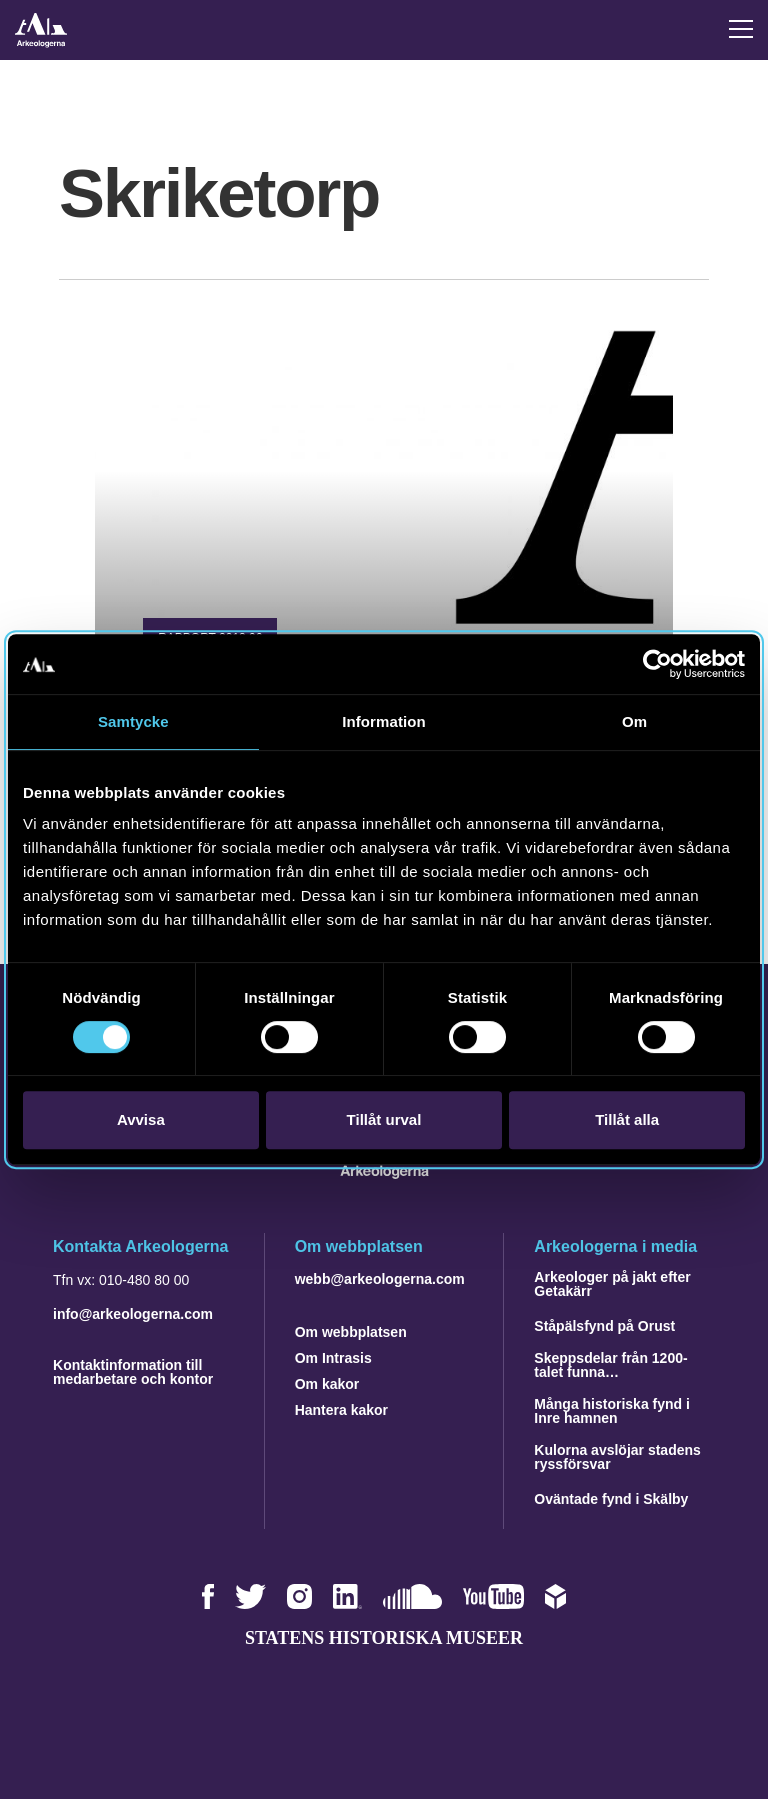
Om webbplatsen (351, 1332)
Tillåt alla (627, 1119)
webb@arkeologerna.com (380, 1279)
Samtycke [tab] (133, 721)
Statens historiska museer (384, 1638)
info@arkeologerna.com (133, 1314)
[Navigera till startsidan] (384, 1173)
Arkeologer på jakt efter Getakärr (612, 1284)
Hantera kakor (341, 1410)
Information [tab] (384, 721)
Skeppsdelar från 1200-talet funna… (610, 1365)
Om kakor (327, 1384)
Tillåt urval (384, 1119)
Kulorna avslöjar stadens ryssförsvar (617, 1457)
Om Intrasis (333, 1358)
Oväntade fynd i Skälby (611, 1499)
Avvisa (141, 1119)
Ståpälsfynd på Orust (604, 1326)
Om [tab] (634, 721)
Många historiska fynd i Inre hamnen (612, 1411)
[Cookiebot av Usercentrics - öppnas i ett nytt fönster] (657, 664)
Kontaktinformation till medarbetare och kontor (133, 1372)
